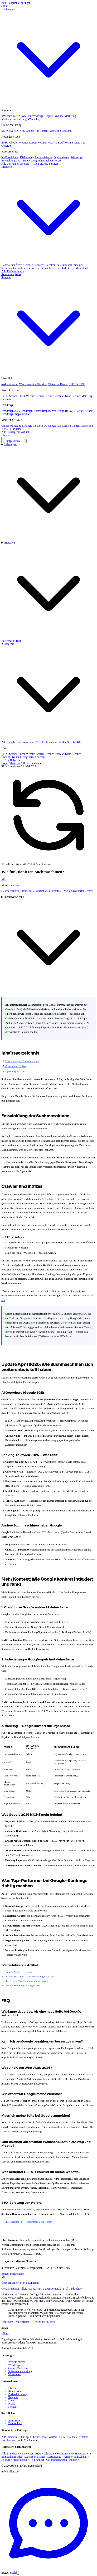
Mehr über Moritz (45, 2321)
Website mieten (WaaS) (15, 115)
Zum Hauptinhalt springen (16, 2)
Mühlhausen (31, 2440)
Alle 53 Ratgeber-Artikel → (16, 431)
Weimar (53, 2436)
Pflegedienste (19, 2459)
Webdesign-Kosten (30, 410)
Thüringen (25, 2436)
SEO (4, 130)
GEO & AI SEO (16, 130)
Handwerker (8, 264)
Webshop (66, 130)
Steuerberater (8, 268)
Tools (11, 2400)
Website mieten (16, 2361)
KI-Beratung (27, 157)
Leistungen (10, 444)
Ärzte (38, 2453)
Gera (62, 2436)
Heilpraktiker (37, 2459)
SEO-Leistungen (13, 2221)
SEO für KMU (77, 384)
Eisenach (72, 2436)
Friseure (5, 2459)
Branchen (9, 542)
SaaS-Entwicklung (26, 160)
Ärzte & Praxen (24, 264)
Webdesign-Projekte (42, 115)
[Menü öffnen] (25, 441)
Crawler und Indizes (15, 1066)
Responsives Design (53, 410)
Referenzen (7, 274)
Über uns (6, 435)
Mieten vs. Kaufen (58, 384)
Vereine (36, 268)
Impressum (14, 2420)
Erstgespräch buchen (33, 756)
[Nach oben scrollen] (17, 2573)
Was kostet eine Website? (33, 384)
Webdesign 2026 (10, 410)
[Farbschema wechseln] (3, 440)
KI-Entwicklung (10, 157)
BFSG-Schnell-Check (13, 395)
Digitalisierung (62, 157)
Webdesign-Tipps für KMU (16, 413)
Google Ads (32, 130)
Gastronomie (24, 268)
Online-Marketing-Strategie (16, 425)
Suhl (19, 2440)
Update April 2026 (15, 1071)
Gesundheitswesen (51, 268)
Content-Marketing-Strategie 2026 (22, 1985)
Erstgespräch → (15, 440)
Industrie (74, 2459)
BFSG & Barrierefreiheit (79, 410)
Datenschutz (15, 2423)
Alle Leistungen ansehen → (16, 163)
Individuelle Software (49, 160)
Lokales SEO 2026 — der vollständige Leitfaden (30, 1976)
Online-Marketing (65, 115)
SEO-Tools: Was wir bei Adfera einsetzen (26, 1981)
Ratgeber (9, 643)
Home (4, 763)
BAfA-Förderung (17, 2394)
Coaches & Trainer (34, 2456)
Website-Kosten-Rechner (33, 142)
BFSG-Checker (9, 142)
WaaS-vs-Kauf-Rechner (60, 142)
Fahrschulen (80, 2456)
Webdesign (14, 2365)
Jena (44, 2436)
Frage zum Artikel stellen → (17, 2321)
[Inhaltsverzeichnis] (48, 944)
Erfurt (36, 2436)
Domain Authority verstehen (19, 1972)
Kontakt (16, 756)
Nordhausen (8, 2440)
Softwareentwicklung (14, 119)
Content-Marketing (50, 130)
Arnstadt (83, 2436)
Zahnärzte (39, 264)
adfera (5, 5)
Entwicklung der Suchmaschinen (22, 1061)
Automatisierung (44, 157)
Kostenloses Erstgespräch (39, 2221)
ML (3, 2276)
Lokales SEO (40, 425)
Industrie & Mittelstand (75, 268)
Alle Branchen (9, 2453)
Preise (18, 274)
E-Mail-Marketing (11, 428)
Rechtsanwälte (53, 264)
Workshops (34, 119)
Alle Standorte (9, 2436)
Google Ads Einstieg (59, 425)
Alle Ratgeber (9, 384)
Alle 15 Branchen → (12, 271)
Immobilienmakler (72, 264)
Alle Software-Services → (47, 163)
